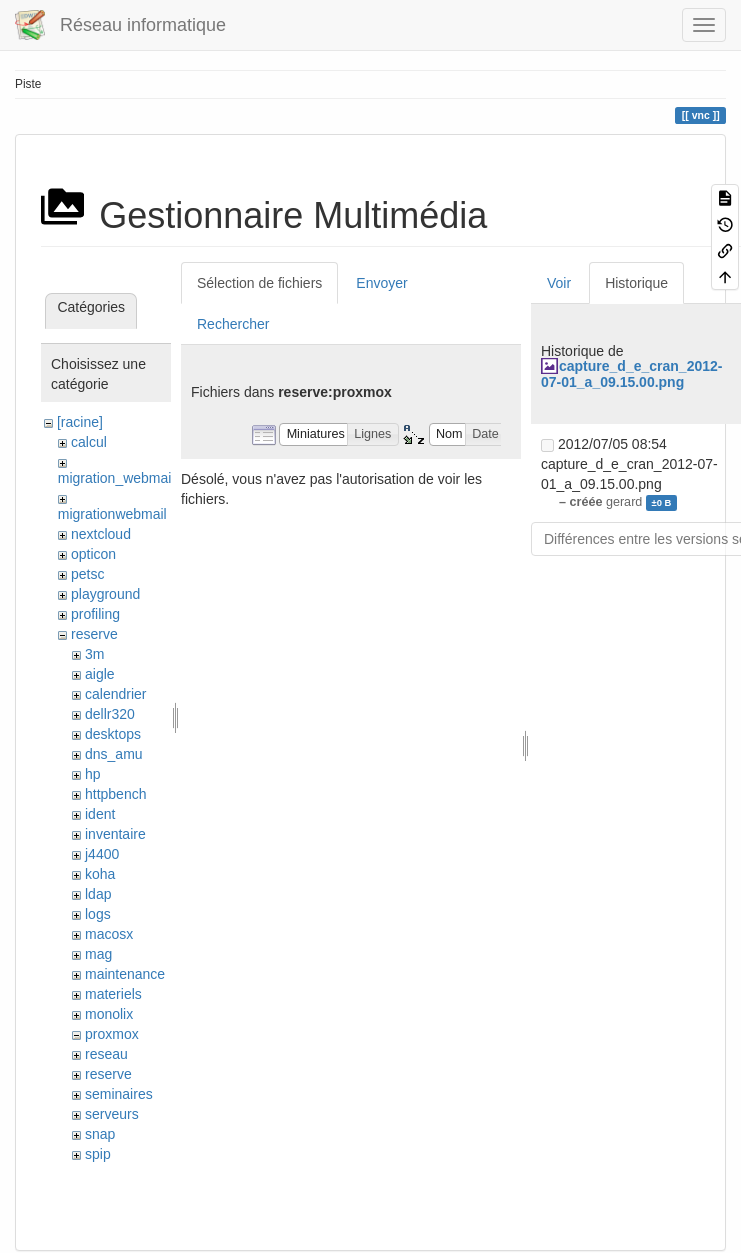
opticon (93, 554)
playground (105, 594)
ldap (98, 894)
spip (98, 1154)
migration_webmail (116, 478)
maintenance (125, 974)
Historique (636, 283)
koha (100, 874)
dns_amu (114, 754)
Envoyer (381, 283)
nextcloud (101, 534)
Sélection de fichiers (259, 283)
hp (93, 774)
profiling (95, 614)
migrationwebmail (112, 514)
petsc (87, 574)
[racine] (80, 422)
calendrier (115, 694)
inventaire (115, 834)
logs (98, 914)
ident (100, 814)
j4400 (102, 854)
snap (100, 1134)
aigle (100, 674)
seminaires (119, 1094)
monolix (109, 1014)
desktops (113, 734)
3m (94, 654)
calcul (89, 442)
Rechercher (233, 324)
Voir (559, 283)
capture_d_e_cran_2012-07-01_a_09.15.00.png (631, 373)
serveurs (112, 1114)
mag (98, 954)
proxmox (112, 1034)
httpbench (116, 794)
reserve (94, 634)
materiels (113, 994)
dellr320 (110, 714)
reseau (106, 1054)
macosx (109, 934)
